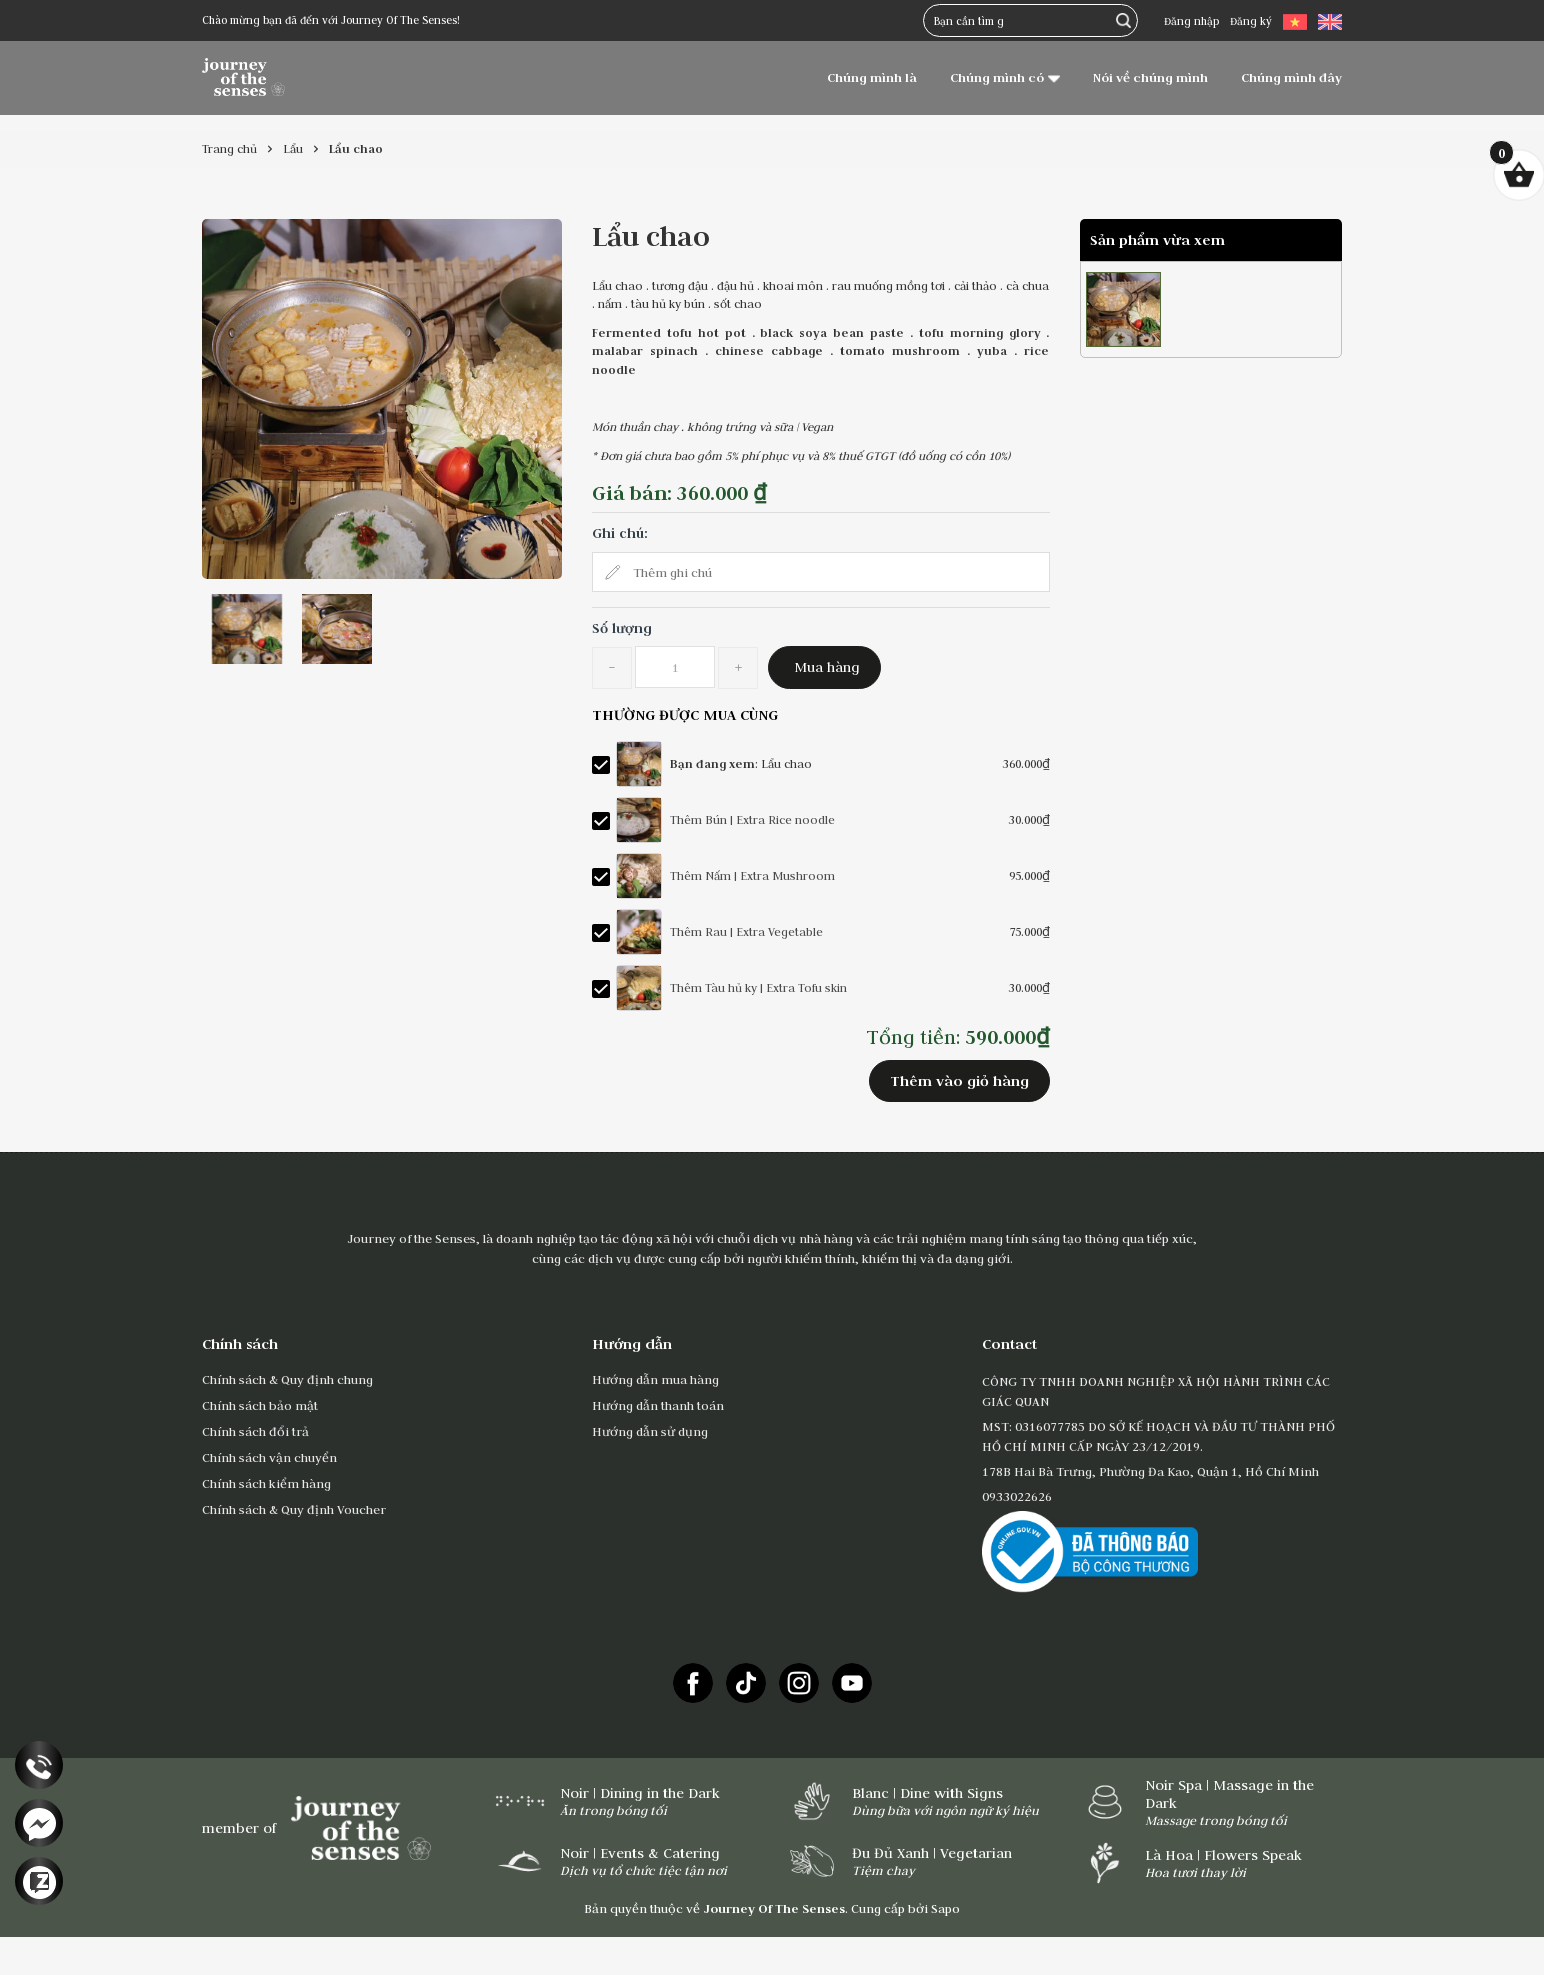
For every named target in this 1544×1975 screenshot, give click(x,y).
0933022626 (1017, 1496)
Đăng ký (1251, 21)
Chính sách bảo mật (260, 1405)
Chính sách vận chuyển (269, 1457)
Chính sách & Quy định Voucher (294, 1509)
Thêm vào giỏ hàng (959, 1080)
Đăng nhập (1191, 21)
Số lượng (622, 628)
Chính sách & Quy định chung (287, 1379)
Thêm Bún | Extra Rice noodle (752, 819)
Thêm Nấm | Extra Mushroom (752, 875)
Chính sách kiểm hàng (266, 1483)
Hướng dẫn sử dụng (650, 1431)
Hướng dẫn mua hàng (655, 1379)
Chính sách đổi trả (255, 1431)
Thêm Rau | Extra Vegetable (746, 931)
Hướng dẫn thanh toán (658, 1405)
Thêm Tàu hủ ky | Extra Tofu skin (758, 987)
